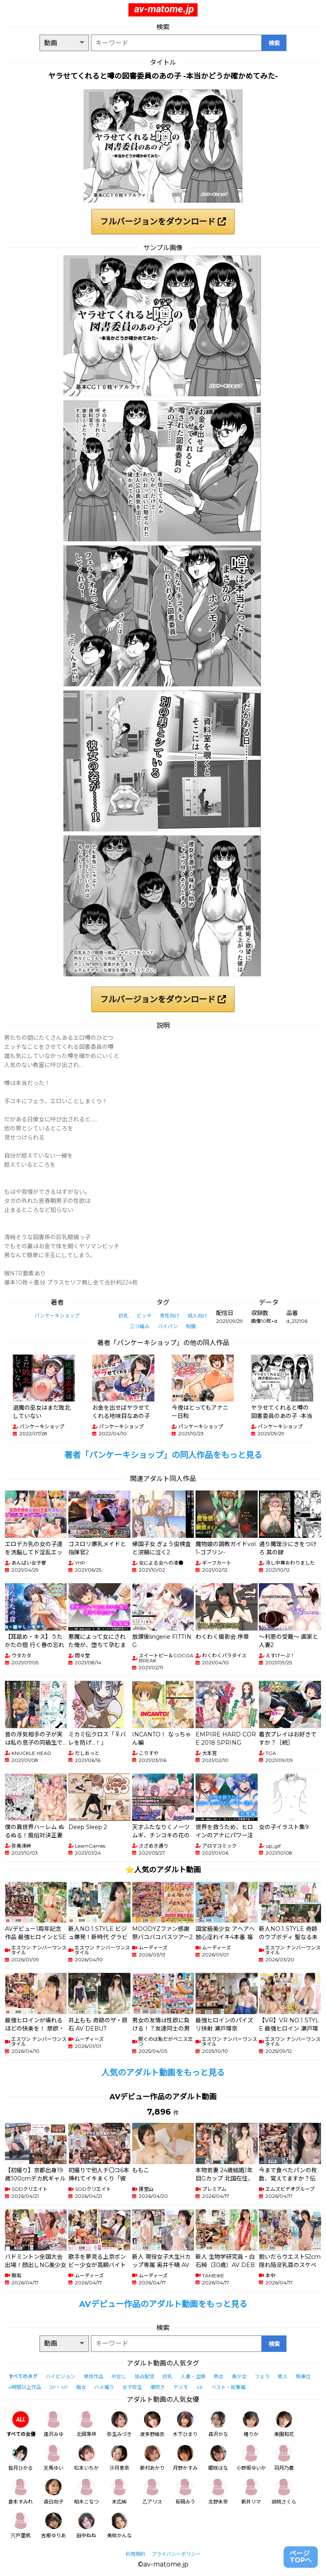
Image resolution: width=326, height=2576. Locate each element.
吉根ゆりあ (53, 2526)
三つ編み (139, 1326)
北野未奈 (218, 2492)
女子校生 (132, 2387)
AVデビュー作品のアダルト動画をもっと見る (163, 2304)
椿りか (251, 2424)
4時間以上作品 (24, 2387)
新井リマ (251, 2492)
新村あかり (152, 2458)
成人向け (197, 1316)
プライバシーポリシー (176, 2554)
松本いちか (86, 2458)
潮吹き (157, 2387)
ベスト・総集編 (228, 2387)
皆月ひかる (20, 2458)
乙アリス (152, 2492)
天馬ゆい (53, 2458)
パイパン (168, 1326)
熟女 (219, 2376)
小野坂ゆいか (251, 2458)
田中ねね (86, 2526)
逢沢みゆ (53, 2424)
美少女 (239, 2376)
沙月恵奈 (119, 2458)
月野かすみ (185, 2458)
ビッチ (144, 1316)
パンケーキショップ (57, 1316)
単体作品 (93, 2376)
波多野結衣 (152, 2424)
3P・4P (58, 2387)
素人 (283, 2376)
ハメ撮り (104, 2387)
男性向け (169, 1316)
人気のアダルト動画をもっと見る (163, 2072)
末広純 (119, 2492)
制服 (191, 1326)
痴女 (81, 2387)
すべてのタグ (22, 2376)
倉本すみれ (20, 2492)
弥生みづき (119, 2424)
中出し (119, 2376)
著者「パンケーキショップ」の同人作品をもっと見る (163, 1455)
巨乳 (123, 1316)
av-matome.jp (164, 9)
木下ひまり (185, 2424)
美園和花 (284, 2424)
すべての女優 (20, 2424)
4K (199, 2387)
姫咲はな (218, 2458)
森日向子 (53, 2492)
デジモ (180, 2387)
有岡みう (185, 2492)
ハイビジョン (60, 2376)
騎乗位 (303, 2376)
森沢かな (218, 2424)
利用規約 (135, 2554)
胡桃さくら (284, 2492)
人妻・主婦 (193, 2376)
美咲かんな (119, 2526)
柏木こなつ (86, 2492)
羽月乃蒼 (284, 2458)
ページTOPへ (301, 2557)
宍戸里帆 (20, 2526)
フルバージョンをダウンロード (163, 222)
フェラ (262, 2376)
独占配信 (144, 2376)
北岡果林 (86, 2424)
